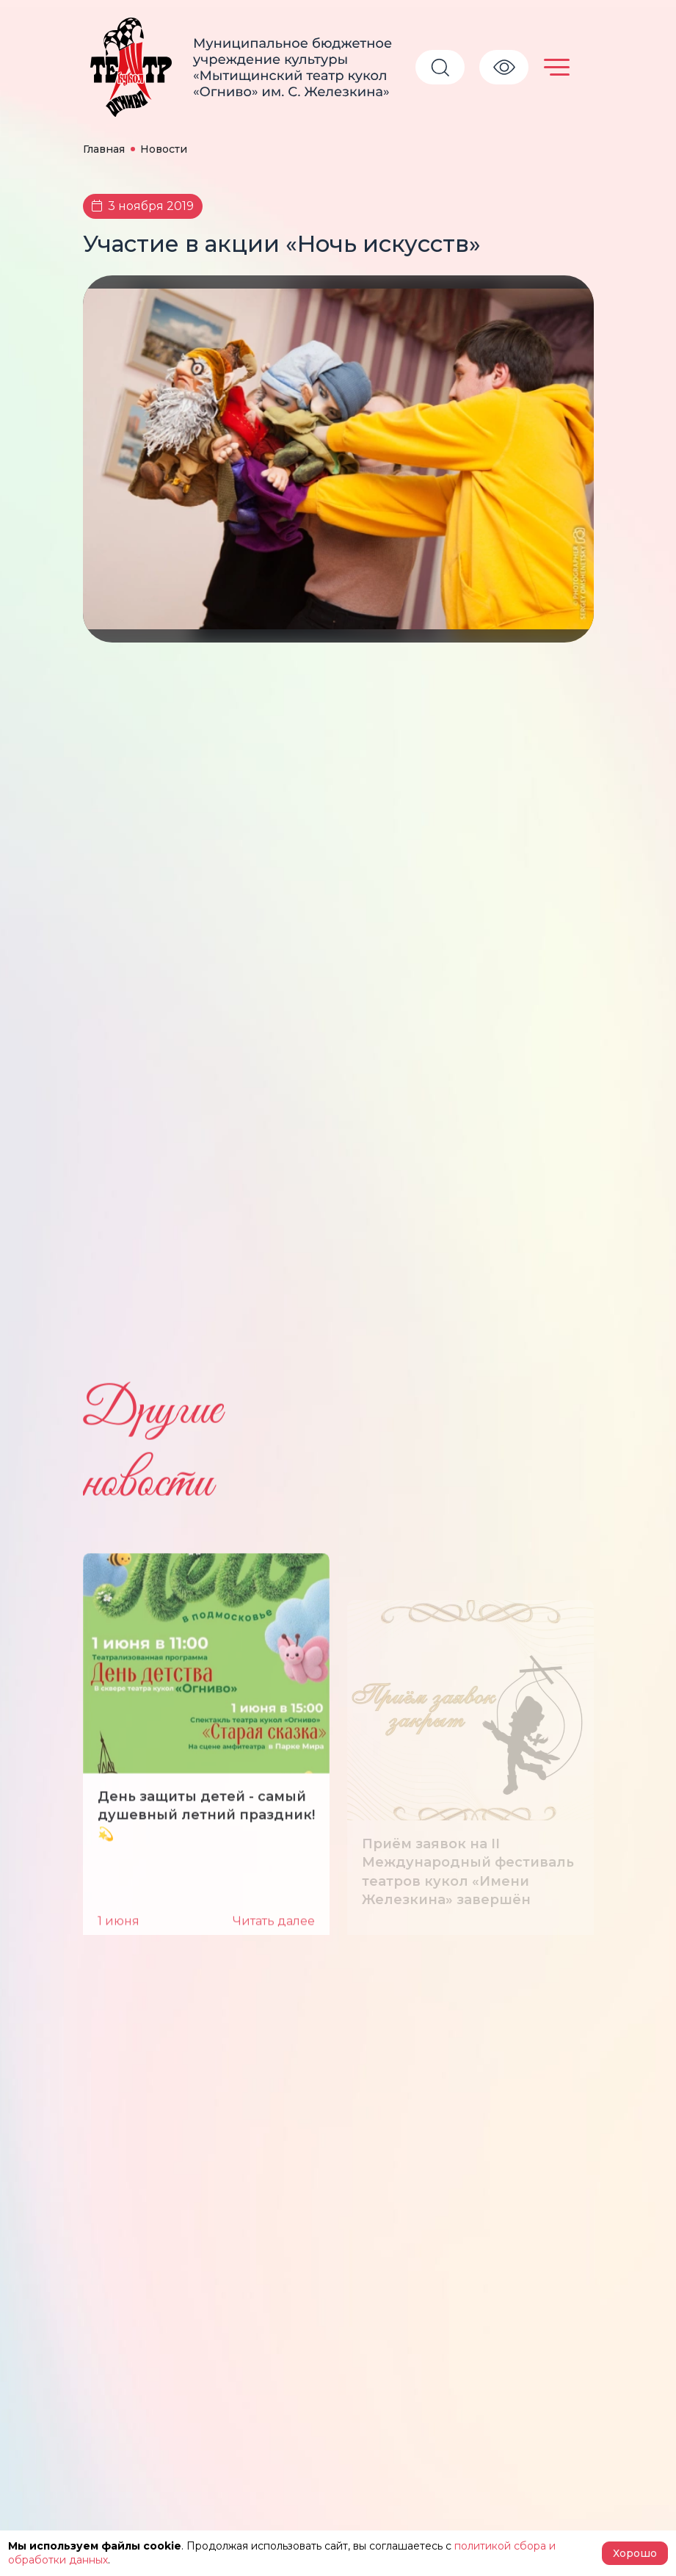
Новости (163, 149)
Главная (104, 149)
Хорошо (635, 2553)
